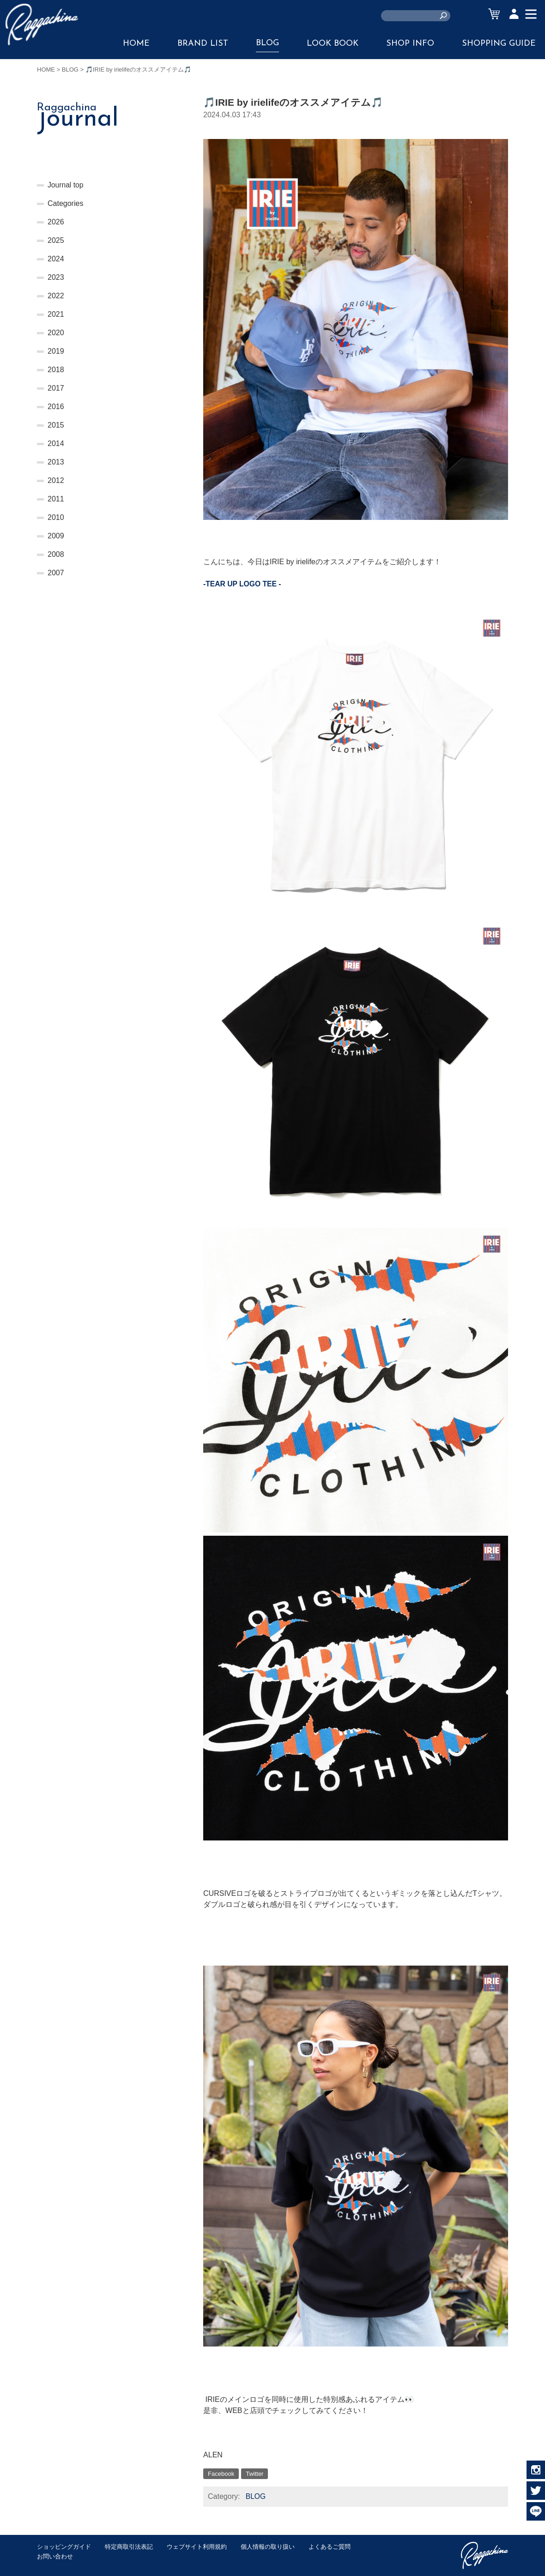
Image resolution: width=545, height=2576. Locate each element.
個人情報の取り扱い (268, 2546)
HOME (136, 43)
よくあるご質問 (330, 2546)
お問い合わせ (55, 2556)
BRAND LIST (202, 43)
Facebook (221, 2473)
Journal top (66, 185)
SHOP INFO (410, 43)
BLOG (267, 43)
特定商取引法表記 (129, 2546)
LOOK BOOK (332, 43)
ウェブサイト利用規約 (197, 2546)
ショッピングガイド (64, 2546)
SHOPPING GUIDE (499, 43)
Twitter (254, 2473)
